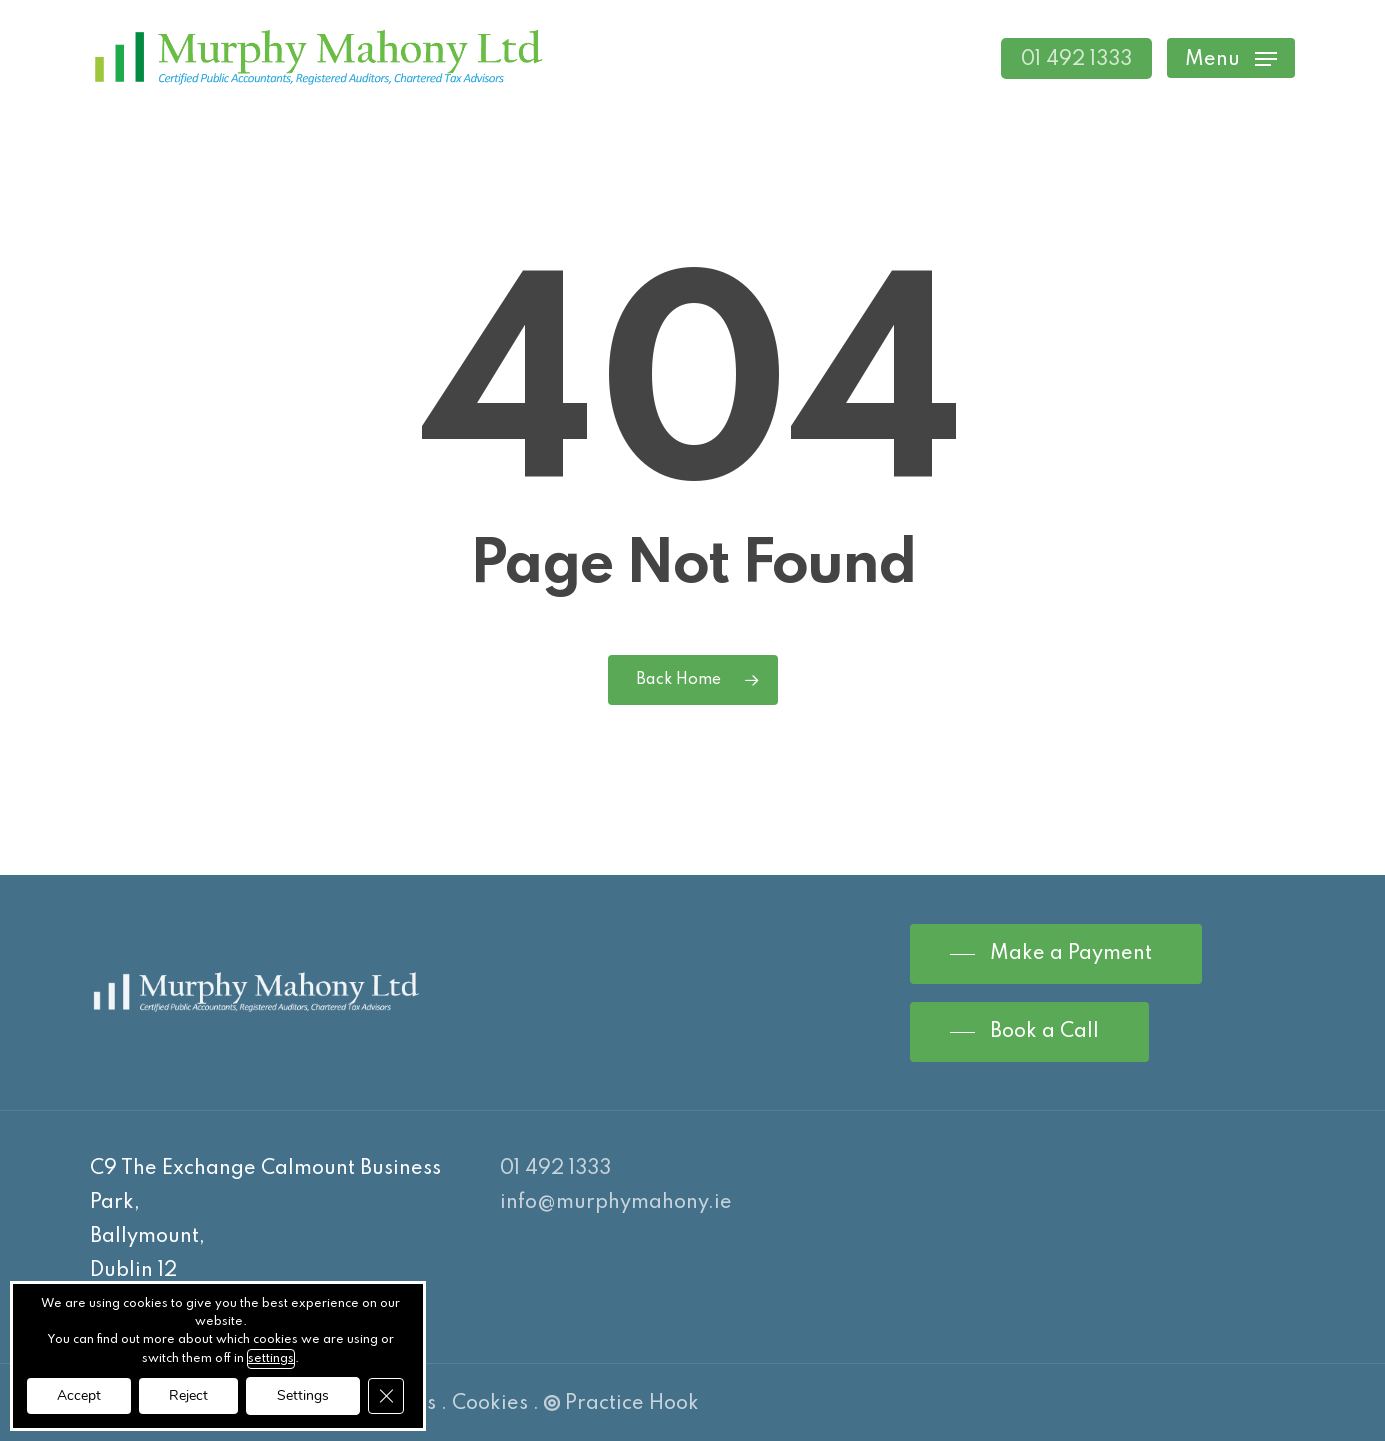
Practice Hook (621, 1404)
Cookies (490, 1404)
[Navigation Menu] (1231, 58)
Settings (303, 1395)
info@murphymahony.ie (616, 1203)
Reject (188, 1395)
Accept (79, 1395)
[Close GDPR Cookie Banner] (386, 1396)
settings (271, 1359)
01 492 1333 (555, 1169)
